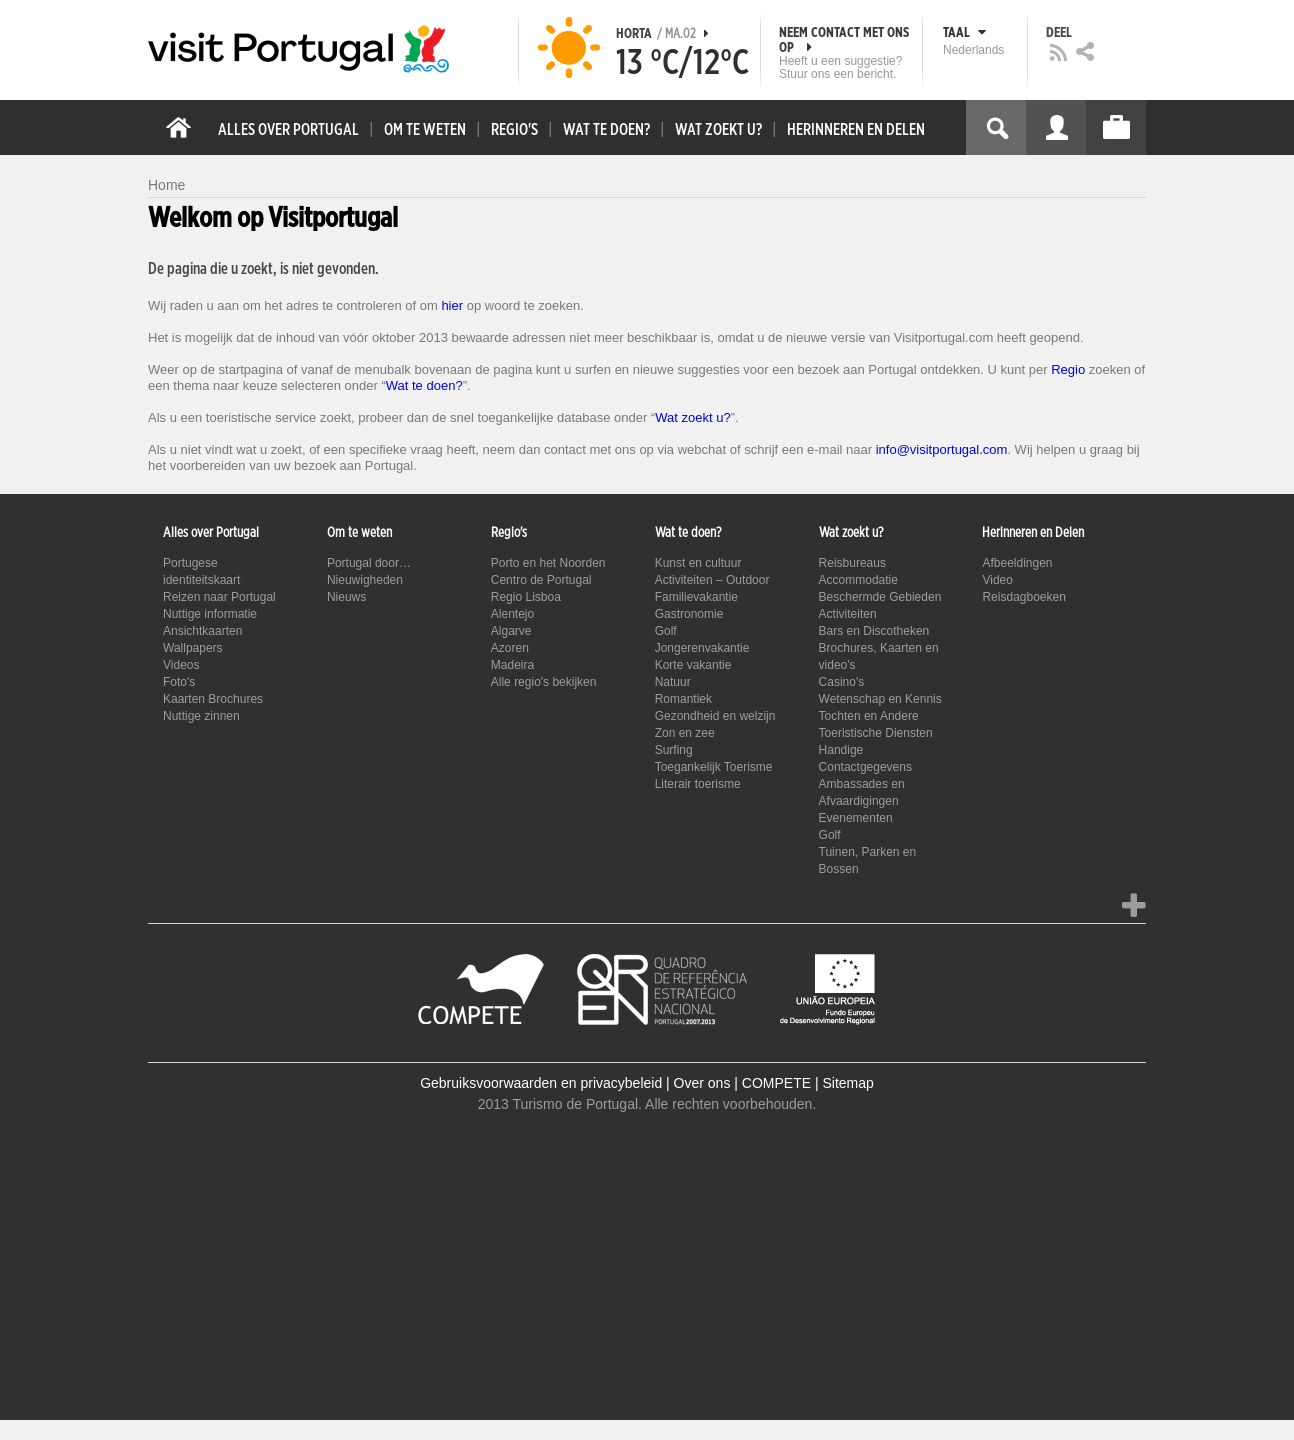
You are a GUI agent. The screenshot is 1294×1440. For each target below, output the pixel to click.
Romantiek (683, 699)
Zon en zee (685, 733)
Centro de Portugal (541, 580)
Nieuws (346, 597)
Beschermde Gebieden (880, 597)
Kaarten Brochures (213, 699)
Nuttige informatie (210, 614)
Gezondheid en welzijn (715, 716)
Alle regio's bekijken (544, 682)
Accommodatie (858, 580)
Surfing (674, 750)
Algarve (511, 631)
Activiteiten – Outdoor (712, 580)
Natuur (673, 682)
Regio (1068, 369)
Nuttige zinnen (201, 716)
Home (166, 185)
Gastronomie (689, 614)
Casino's (842, 682)
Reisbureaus (852, 563)
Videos (181, 665)
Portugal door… (369, 563)
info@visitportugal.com (942, 449)
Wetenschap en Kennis (880, 699)
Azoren (510, 648)
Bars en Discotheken (874, 631)
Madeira (512, 665)
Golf (666, 631)
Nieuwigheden (365, 580)
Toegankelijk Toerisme (714, 767)
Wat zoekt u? (692, 417)
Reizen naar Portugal (219, 597)
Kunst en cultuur (698, 563)
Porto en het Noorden (548, 563)
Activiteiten (848, 614)
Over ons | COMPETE (742, 1083)
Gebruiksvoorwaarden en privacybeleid (541, 1083)
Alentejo (512, 614)
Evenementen (856, 818)
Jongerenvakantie (702, 648)
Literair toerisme (698, 784)
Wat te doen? (424, 385)
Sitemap (847, 1083)
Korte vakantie (693, 665)
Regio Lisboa (526, 597)
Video (997, 580)
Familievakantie (696, 597)
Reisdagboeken (1023, 597)
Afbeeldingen (1017, 563)
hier (452, 305)
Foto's (179, 682)
